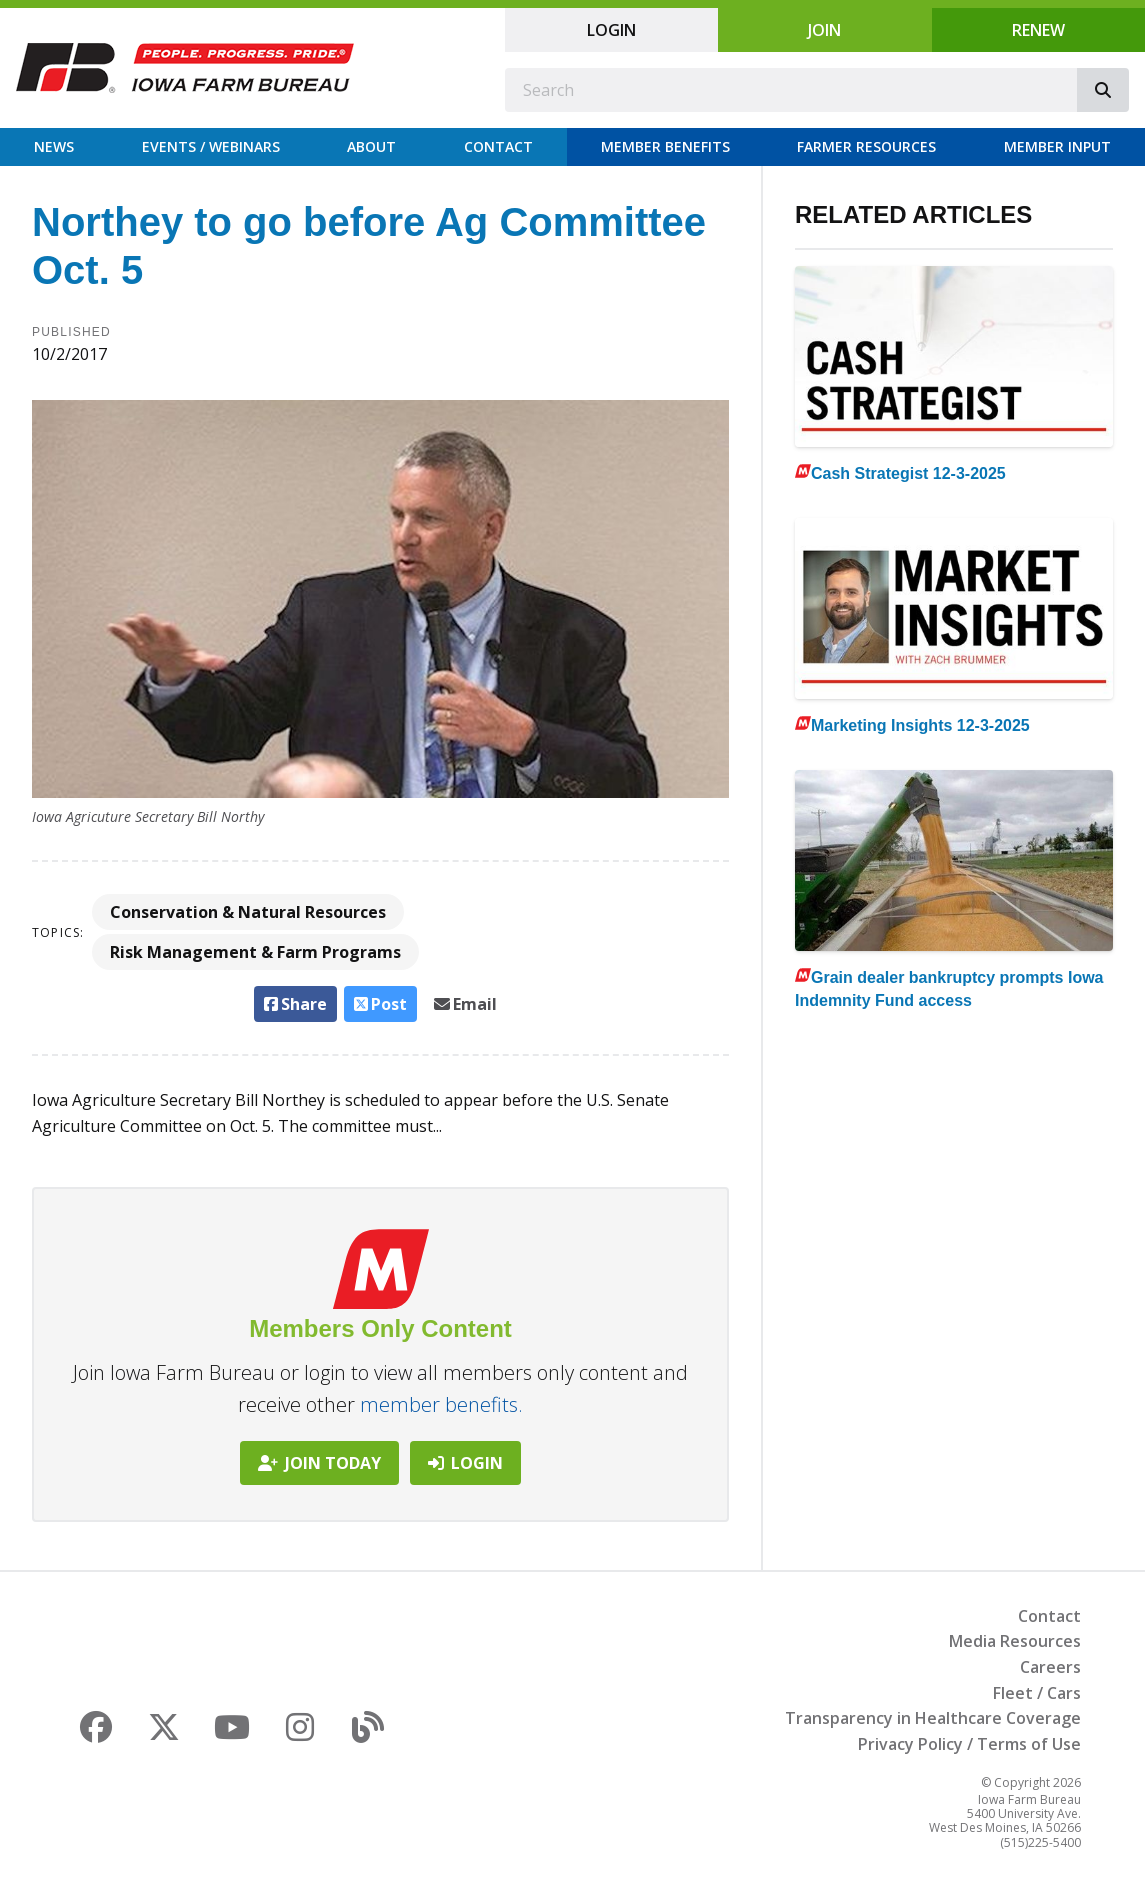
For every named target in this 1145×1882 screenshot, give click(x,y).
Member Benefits (665, 146)
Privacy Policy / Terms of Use (969, 1744)
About (371, 146)
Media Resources (1015, 1641)
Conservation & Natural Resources (248, 912)
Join (824, 30)
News (54, 146)
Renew (1038, 30)
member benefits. (441, 1404)
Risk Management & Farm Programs (255, 952)
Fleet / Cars (1037, 1693)
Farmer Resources (866, 146)
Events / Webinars (211, 146)
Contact (498, 146)
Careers (1050, 1667)
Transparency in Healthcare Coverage (933, 1718)
